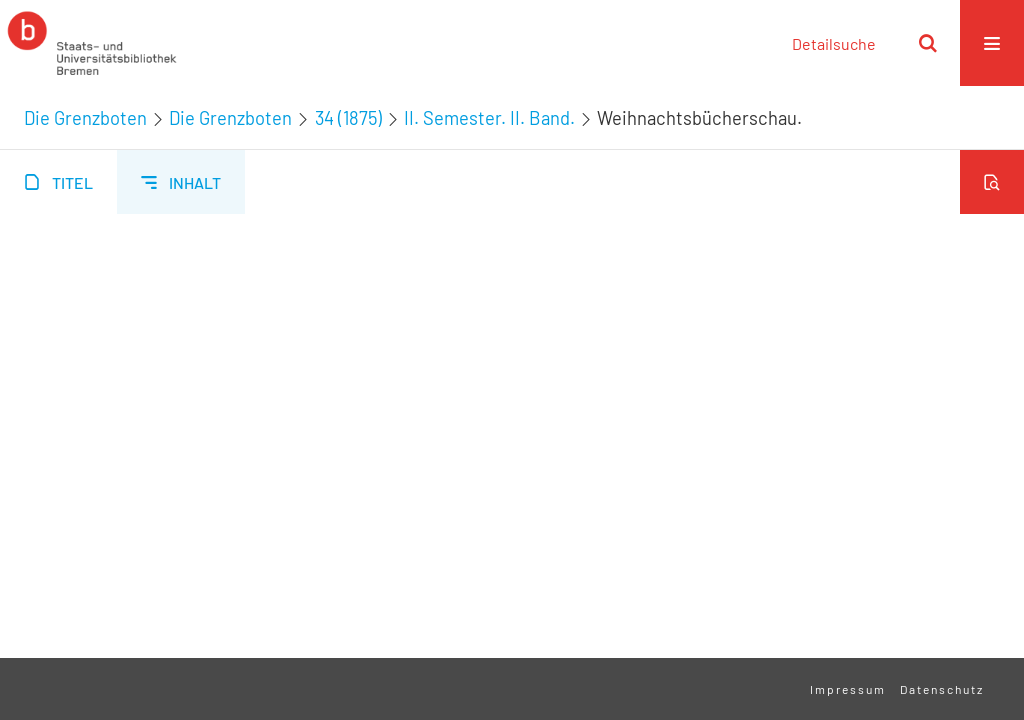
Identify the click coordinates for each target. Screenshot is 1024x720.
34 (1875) (348, 118)
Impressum (848, 689)
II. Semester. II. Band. (489, 118)
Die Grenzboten (85, 118)
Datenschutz (942, 689)
